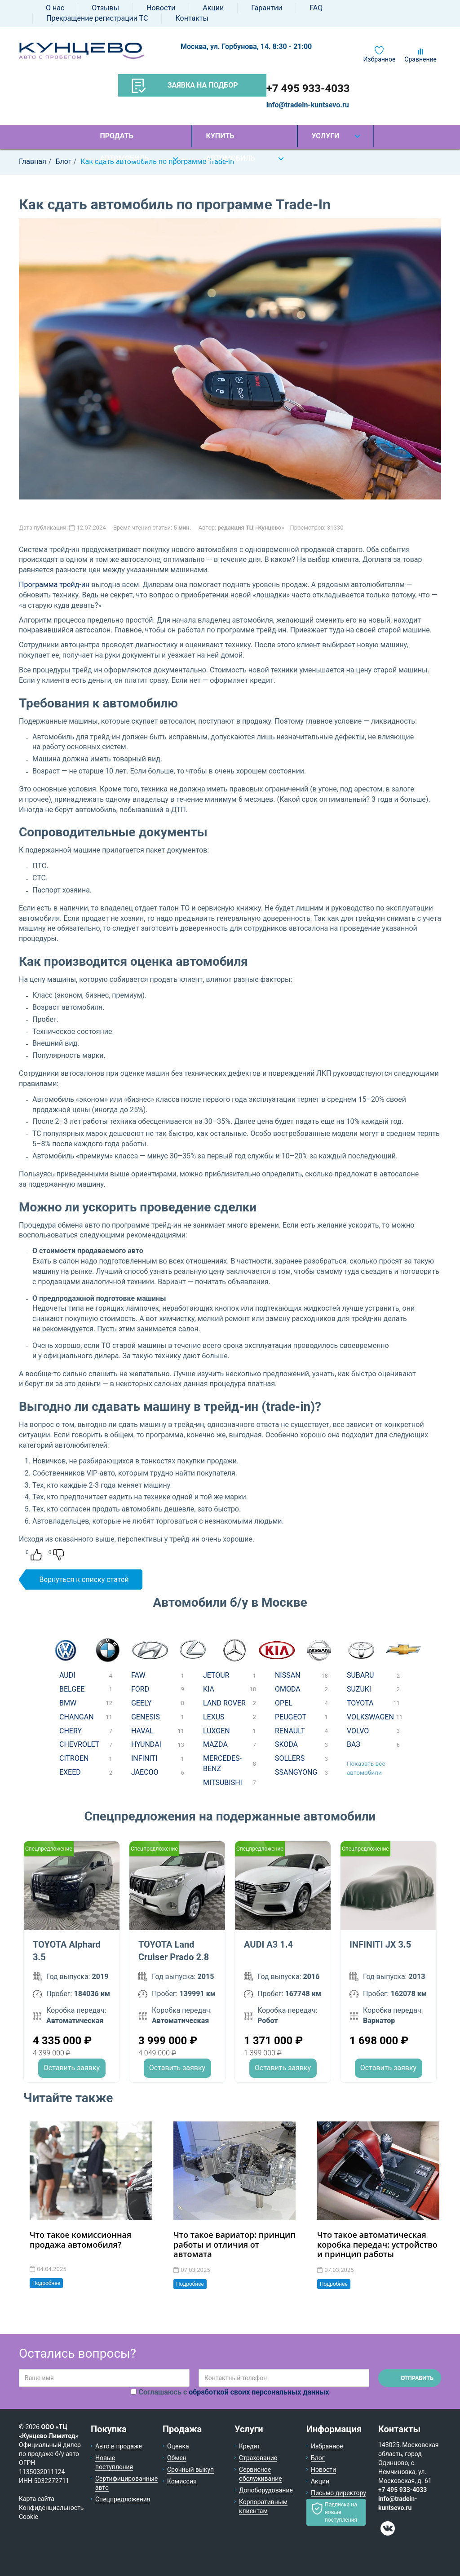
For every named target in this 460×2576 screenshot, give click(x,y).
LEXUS (214, 1717)
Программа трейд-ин (54, 584)
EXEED (70, 1772)
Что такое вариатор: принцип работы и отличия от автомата (234, 2244)
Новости (160, 8)
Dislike (58, 1554)
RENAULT (290, 1731)
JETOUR (216, 1675)
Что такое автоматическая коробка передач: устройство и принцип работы (377, 2244)
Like (36, 1554)
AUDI (67, 1675)
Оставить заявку (72, 2067)
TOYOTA (360, 1703)
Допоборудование (266, 2490)
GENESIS (145, 1717)
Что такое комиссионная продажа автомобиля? (80, 2239)
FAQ (316, 8)
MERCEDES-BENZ (222, 1763)
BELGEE (71, 1689)
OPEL (283, 1703)
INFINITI (144, 1758)
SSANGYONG (296, 1772)
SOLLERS (290, 1758)
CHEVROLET (79, 1744)
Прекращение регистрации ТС (97, 18)
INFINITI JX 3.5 (380, 1944)
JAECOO (145, 1772)
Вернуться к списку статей (83, 1579)
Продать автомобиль (124, 139)
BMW (67, 1703)
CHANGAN (76, 1717)
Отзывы (105, 8)
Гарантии (266, 8)
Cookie (28, 2516)
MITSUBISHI (222, 1782)
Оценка (178, 2446)
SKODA (286, 1744)
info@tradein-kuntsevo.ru (307, 105)
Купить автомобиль (230, 139)
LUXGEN (216, 1731)
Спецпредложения (122, 2499)
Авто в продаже (118, 2446)
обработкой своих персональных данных (259, 2392)
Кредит (249, 2446)
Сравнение (420, 59)
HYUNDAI (146, 1744)
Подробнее (46, 2283)
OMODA (288, 1689)
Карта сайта (36, 2498)
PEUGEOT (290, 1717)
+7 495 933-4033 (308, 88)
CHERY (70, 1731)
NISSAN (288, 1675)
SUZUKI (359, 1689)
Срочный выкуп (190, 2469)
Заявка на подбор (185, 86)
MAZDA (215, 1744)
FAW (138, 1675)
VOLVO (358, 1731)
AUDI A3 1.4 (268, 1944)
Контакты (191, 18)
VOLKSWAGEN (370, 1717)
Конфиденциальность (51, 2507)
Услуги (325, 136)
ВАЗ (353, 1744)
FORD (140, 1689)
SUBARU (360, 1675)
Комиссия (182, 2481)
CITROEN (73, 1758)
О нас (55, 8)
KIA (208, 1689)
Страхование (258, 2457)
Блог (318, 2457)
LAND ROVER (224, 1703)
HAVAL (142, 1731)
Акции (213, 8)
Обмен (176, 2457)
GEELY (141, 1703)
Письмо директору (338, 2492)
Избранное (379, 59)
